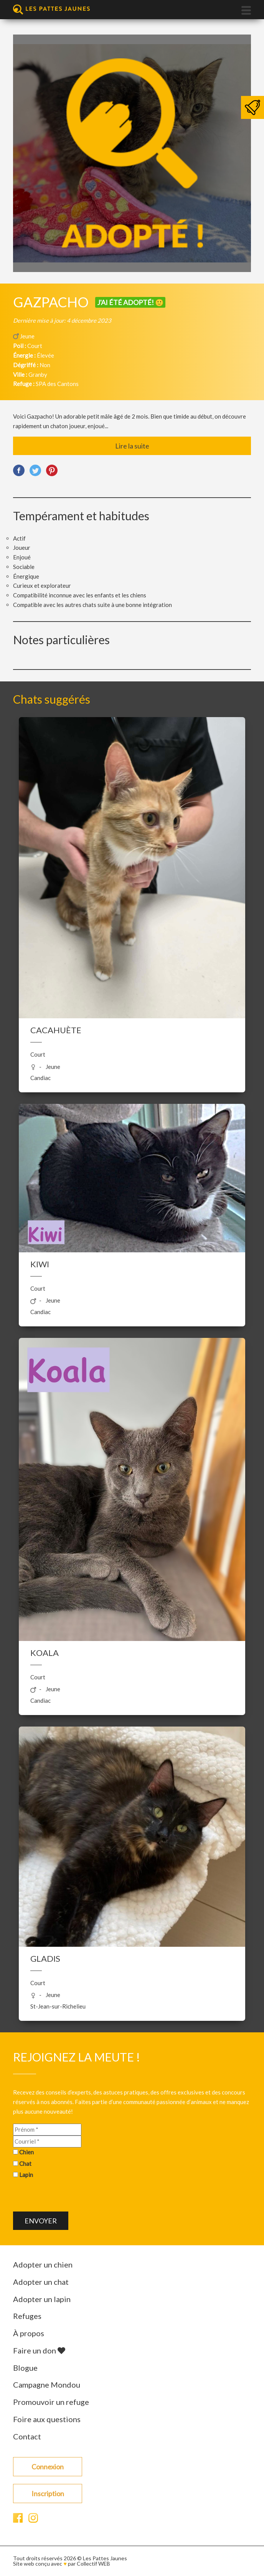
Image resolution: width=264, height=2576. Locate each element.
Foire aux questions (47, 2419)
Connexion (47, 2466)
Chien (26, 2152)
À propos (28, 2333)
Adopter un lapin (42, 2299)
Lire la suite (132, 446)
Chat (25, 2163)
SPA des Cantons (57, 383)
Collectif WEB (93, 2563)
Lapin (26, 2174)
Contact (27, 2436)
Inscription (47, 2493)
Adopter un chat (41, 2281)
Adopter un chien (43, 2264)
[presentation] (71, 2197)
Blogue (25, 2367)
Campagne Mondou (46, 2384)
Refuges (27, 2315)
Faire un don (39, 2350)
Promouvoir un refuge (51, 2401)
